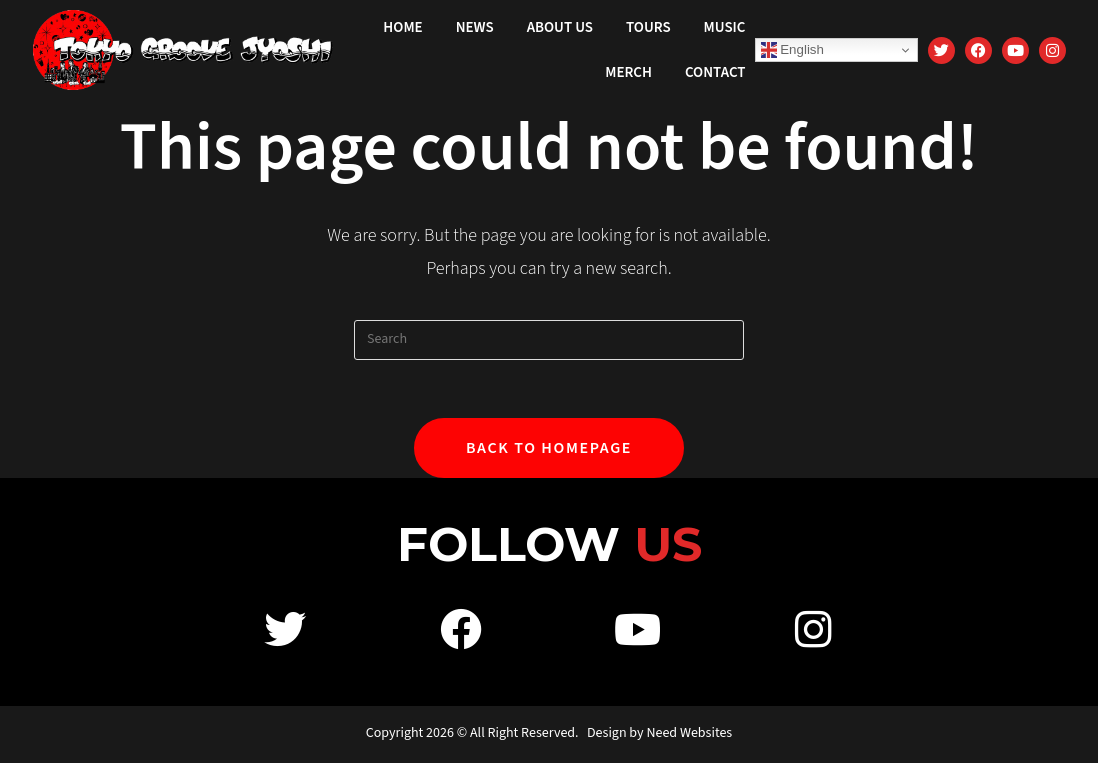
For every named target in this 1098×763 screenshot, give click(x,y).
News (475, 27)
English (792, 50)
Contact (715, 72)
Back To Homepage (549, 450)
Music (725, 27)
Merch (628, 72)
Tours (648, 27)
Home (402, 27)
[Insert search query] (549, 340)
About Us (560, 27)
